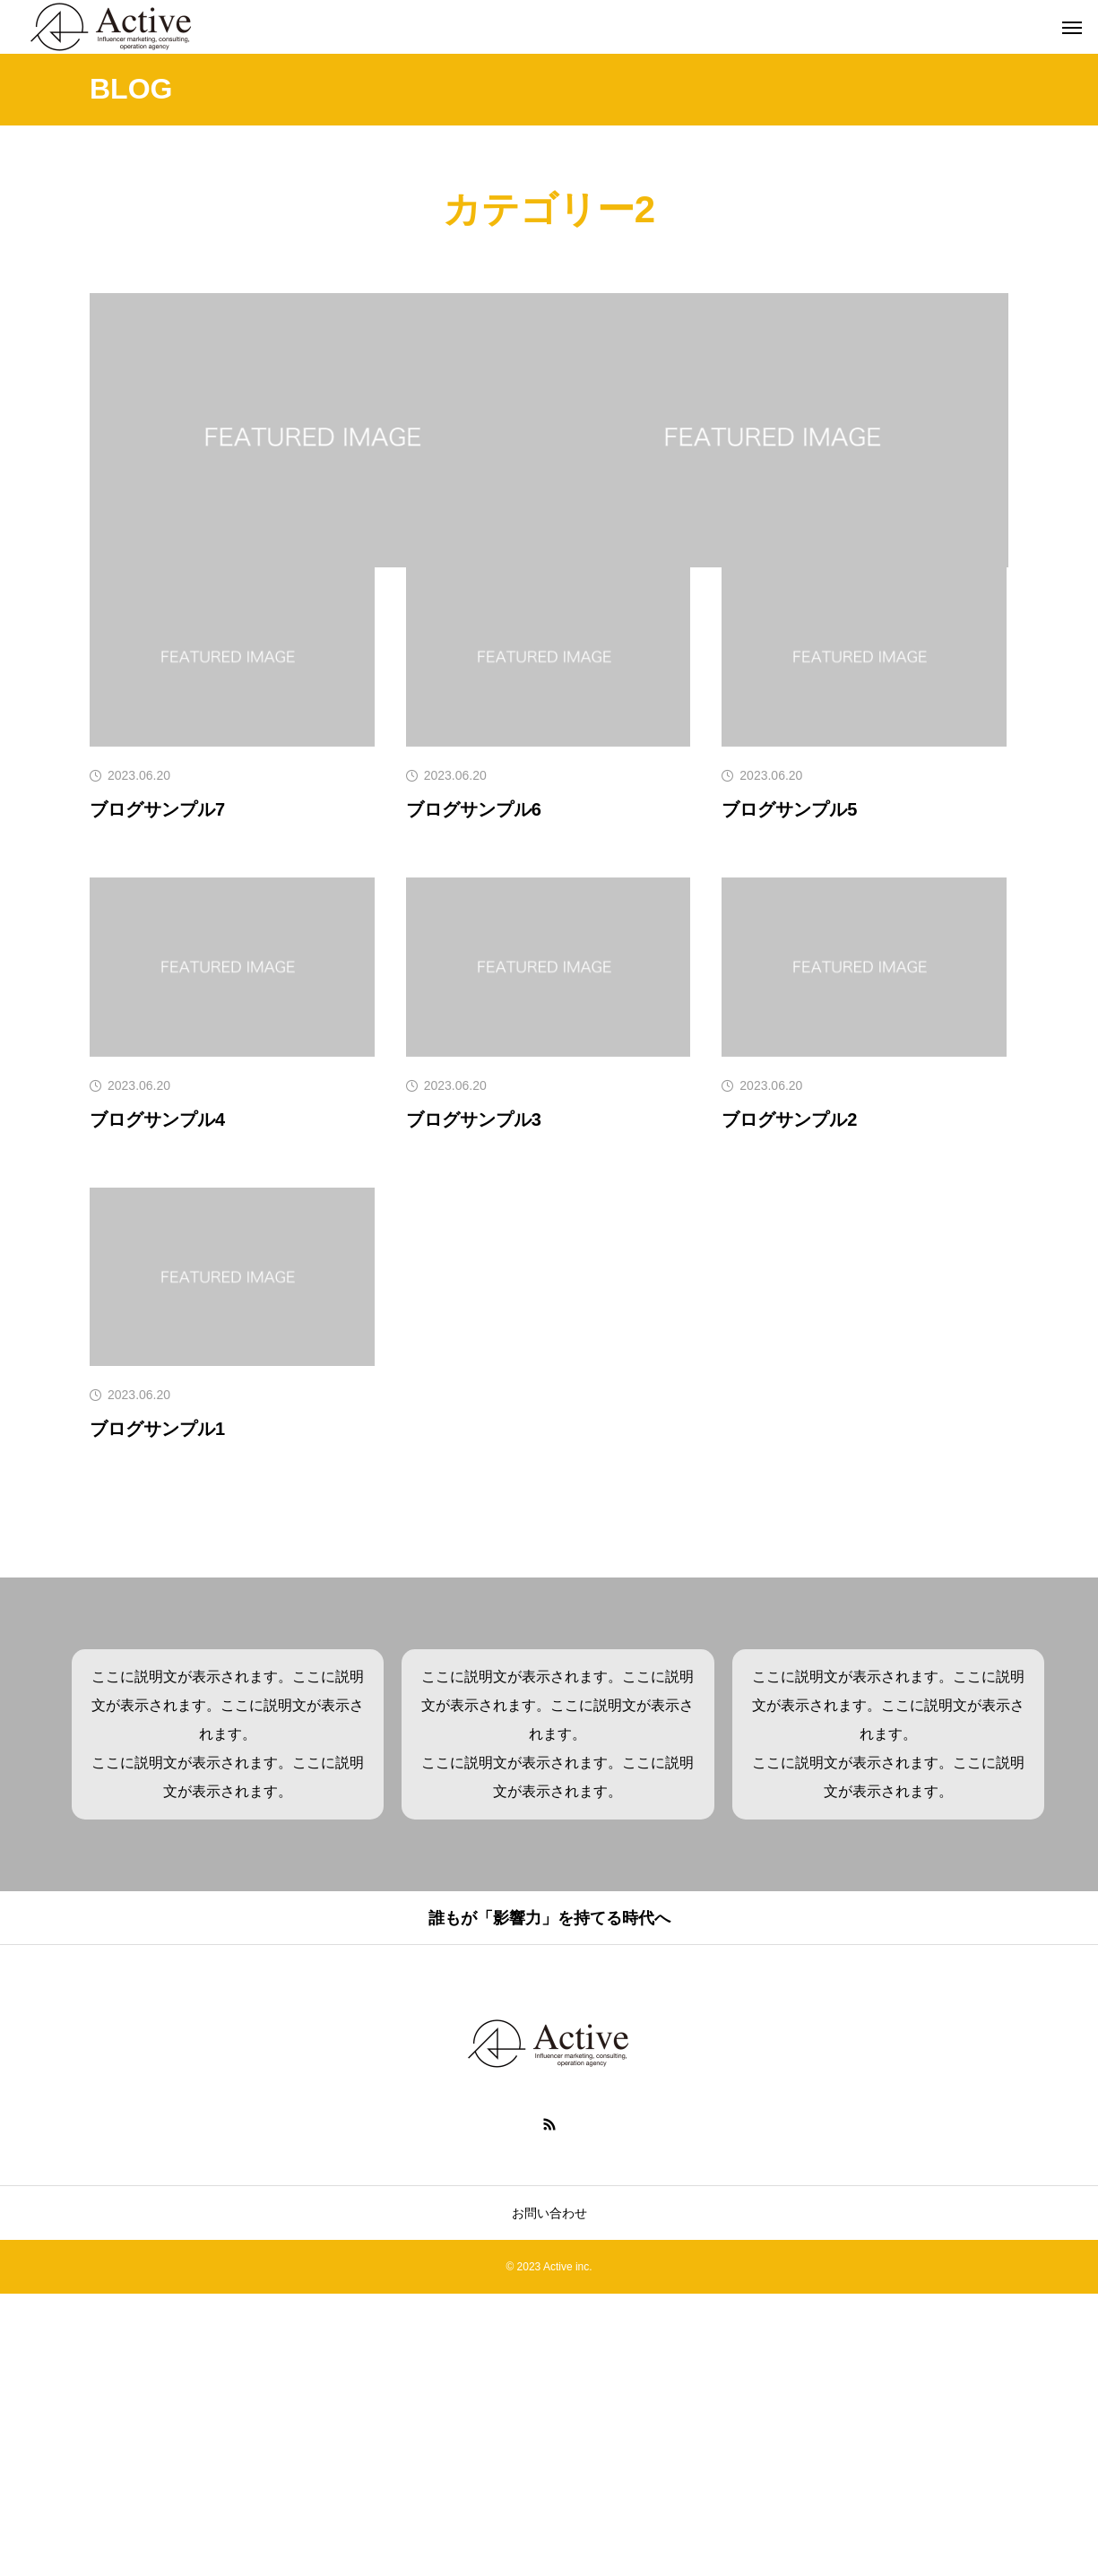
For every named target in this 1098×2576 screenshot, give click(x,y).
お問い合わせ (549, 2495)
